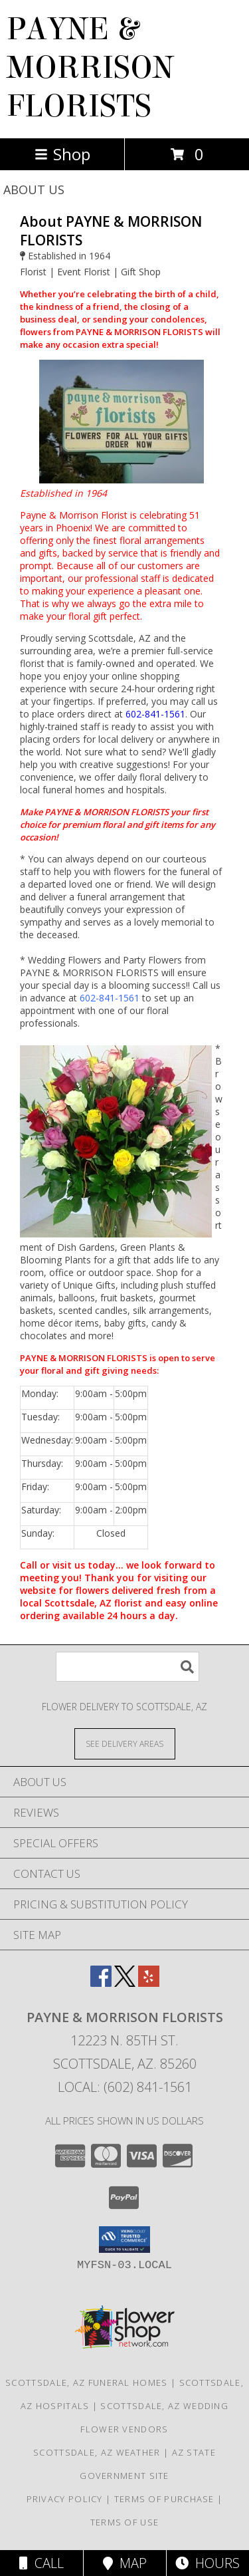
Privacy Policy (65, 2499)
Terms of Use (124, 2522)
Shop (62, 154)
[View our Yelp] (148, 1982)
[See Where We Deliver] (124, 1743)
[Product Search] (127, 1667)
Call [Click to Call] (41, 2563)
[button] (124, 2239)
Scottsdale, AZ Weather (97, 2452)
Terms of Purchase (164, 2499)
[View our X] (124, 1982)
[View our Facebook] (101, 1982)
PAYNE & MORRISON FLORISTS (90, 68)
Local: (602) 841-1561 (125, 2087)
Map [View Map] (125, 2563)
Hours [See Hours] (207, 2563)
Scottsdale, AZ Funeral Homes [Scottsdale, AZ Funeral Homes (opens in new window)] (86, 2382)
